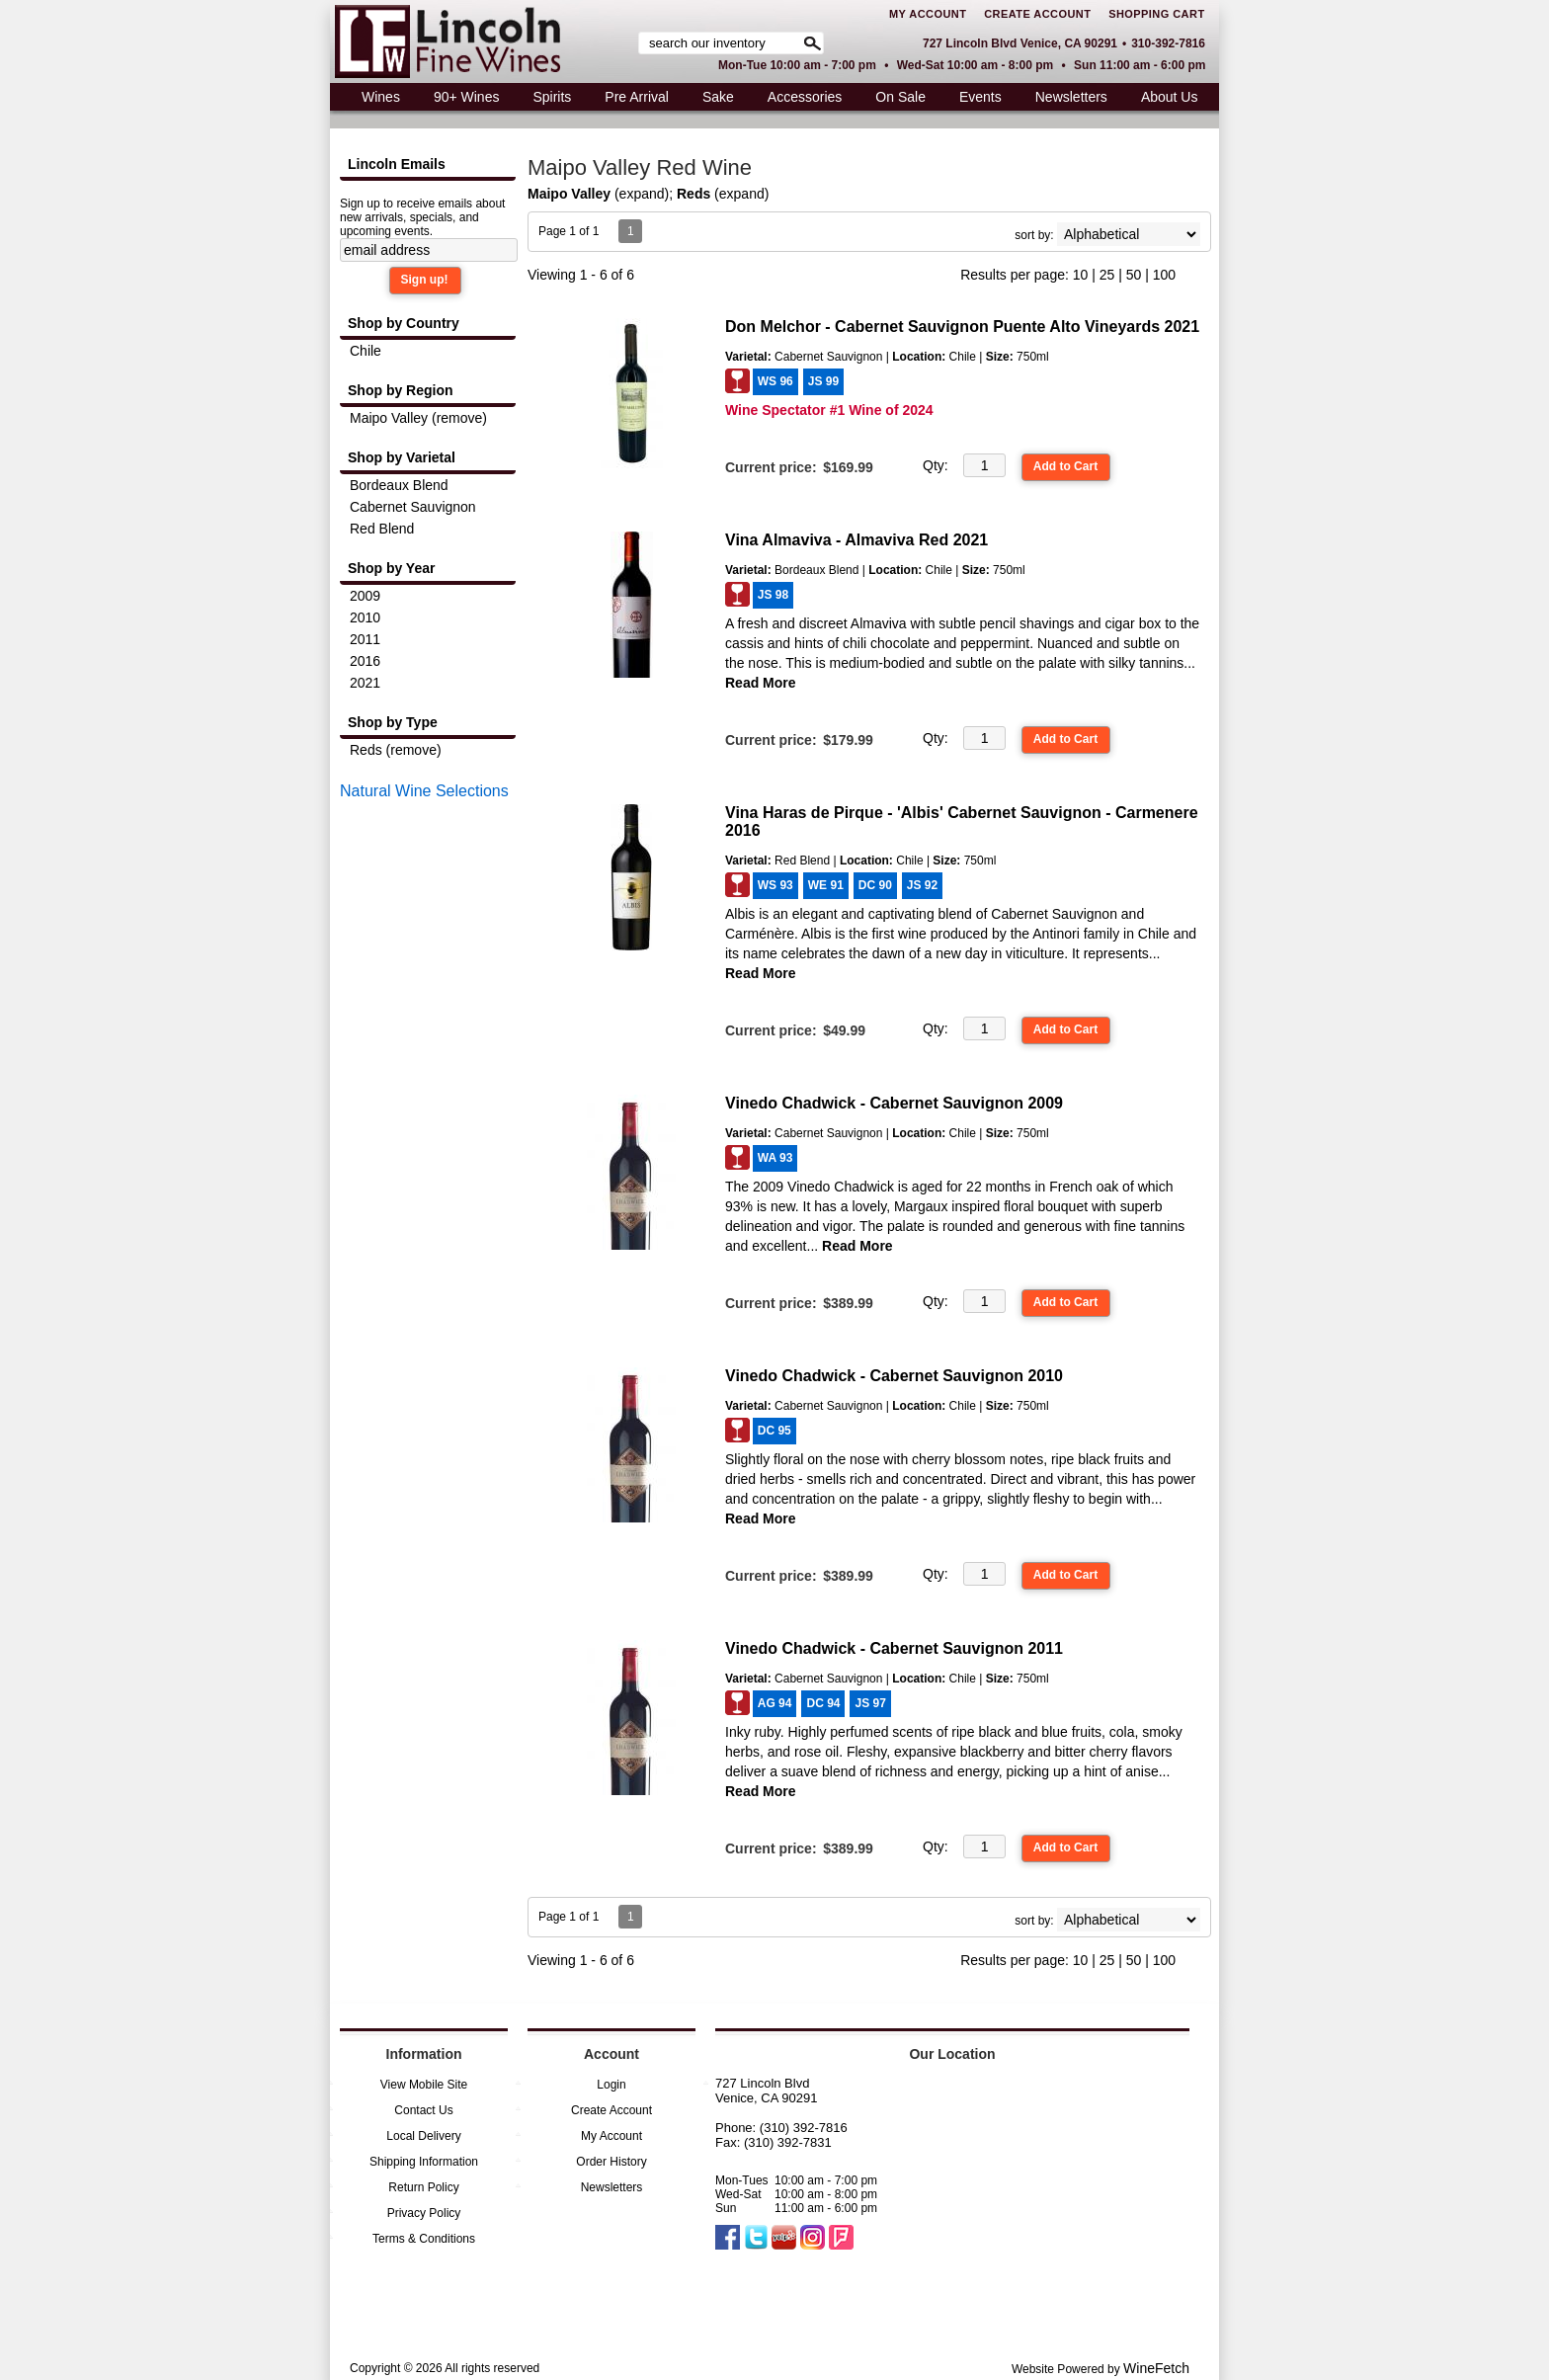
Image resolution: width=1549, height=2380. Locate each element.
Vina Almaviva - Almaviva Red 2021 (856, 540)
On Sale (900, 97)
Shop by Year (391, 568)
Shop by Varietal (401, 457)
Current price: (771, 467)
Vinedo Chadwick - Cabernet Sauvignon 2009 (894, 1103)
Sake (718, 97)
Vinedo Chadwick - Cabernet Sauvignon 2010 (894, 1375)
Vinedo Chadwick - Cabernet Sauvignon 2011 (894, 1648)
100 (1164, 275)
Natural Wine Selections (424, 790)
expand (642, 194)
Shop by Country (403, 323)
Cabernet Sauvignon (413, 507)
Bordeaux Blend (399, 485)
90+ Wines (461, 99)
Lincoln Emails (397, 164)
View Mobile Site (424, 2085)
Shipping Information (423, 2162)
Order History (611, 2162)
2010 (365, 617)
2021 (365, 683)
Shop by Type (393, 722)
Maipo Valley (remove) (418, 418)
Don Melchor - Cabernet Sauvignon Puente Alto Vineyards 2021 (962, 326)
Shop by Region (400, 390)
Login (611, 2085)
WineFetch (1156, 2368)
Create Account (1037, 14)
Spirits (546, 99)
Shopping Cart (1156, 14)
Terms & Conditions (423, 2239)
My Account (927, 14)
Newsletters (1071, 97)
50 (1134, 275)
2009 (365, 596)
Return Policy (423, 2187)
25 (1107, 275)
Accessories (800, 99)
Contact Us (423, 2110)
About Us (1164, 99)
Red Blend (382, 528)
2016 (365, 661)
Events (980, 97)
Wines (375, 99)
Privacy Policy (424, 2213)
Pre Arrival (631, 99)
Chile (365, 351)
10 (1081, 275)
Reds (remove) (396, 750)
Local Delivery (423, 2136)
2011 (365, 639)
